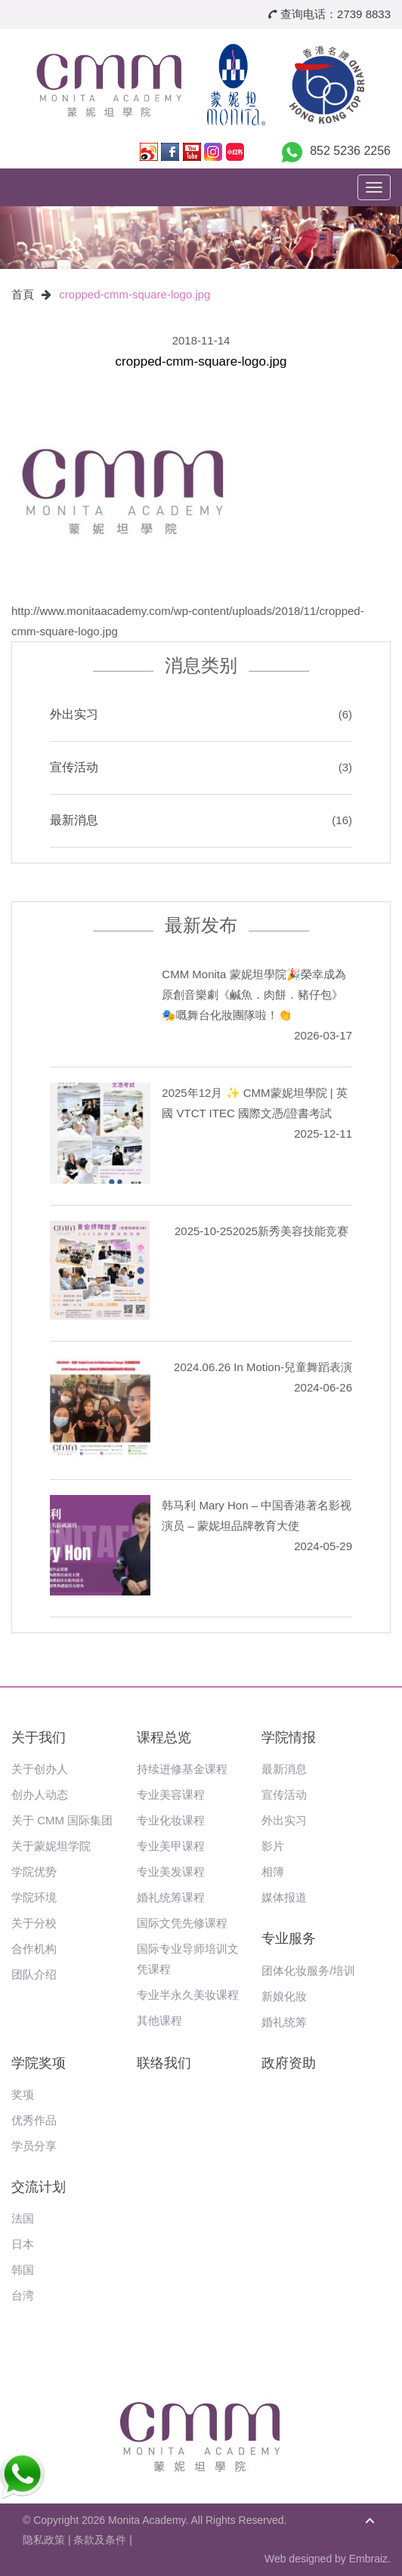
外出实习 (74, 714)
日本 (22, 2244)
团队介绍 (34, 1974)
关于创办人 (39, 1768)
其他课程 (159, 2020)
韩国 (22, 2269)
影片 (272, 1845)
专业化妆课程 (171, 1820)
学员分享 (34, 2145)
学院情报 (288, 1737)
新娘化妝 (284, 1996)
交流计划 (38, 2187)
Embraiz (368, 2559)
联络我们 (164, 2063)
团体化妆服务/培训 (308, 1970)
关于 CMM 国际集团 (62, 1820)
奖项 (22, 2094)
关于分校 (34, 1923)
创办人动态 (39, 1794)
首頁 (22, 294)
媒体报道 (284, 1897)
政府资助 (288, 2063)
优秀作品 (34, 2120)
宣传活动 (74, 767)
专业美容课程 (171, 1794)
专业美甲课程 (171, 1845)
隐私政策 (44, 2540)
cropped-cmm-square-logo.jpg (134, 294)
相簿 (272, 1871)
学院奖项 (38, 2063)
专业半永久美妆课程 (188, 1994)
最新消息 (74, 820)
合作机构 (34, 1948)
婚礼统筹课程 (171, 1897)
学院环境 (34, 1897)
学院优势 (34, 1871)
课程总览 (164, 1737)
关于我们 (38, 1737)
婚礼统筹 (284, 2021)
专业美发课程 (171, 1871)
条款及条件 (99, 2540)
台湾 (22, 2295)
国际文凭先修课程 (182, 1923)
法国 (22, 2218)
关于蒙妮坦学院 (51, 1845)
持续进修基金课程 (182, 1768)
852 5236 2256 (350, 150)
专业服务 (288, 1938)
